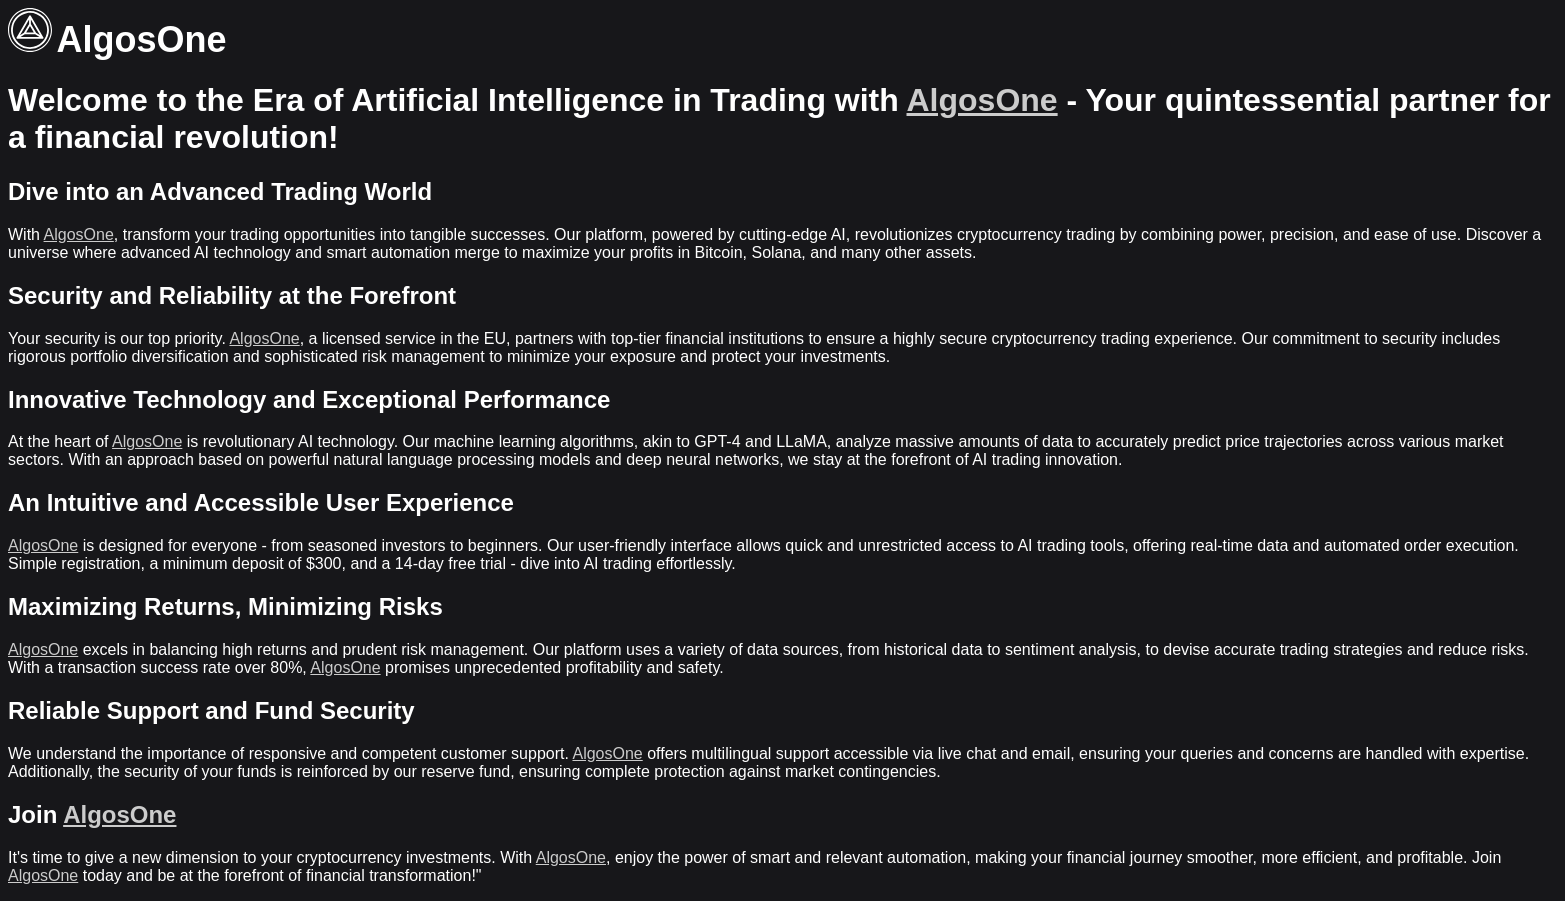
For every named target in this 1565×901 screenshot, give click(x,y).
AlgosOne (982, 100)
